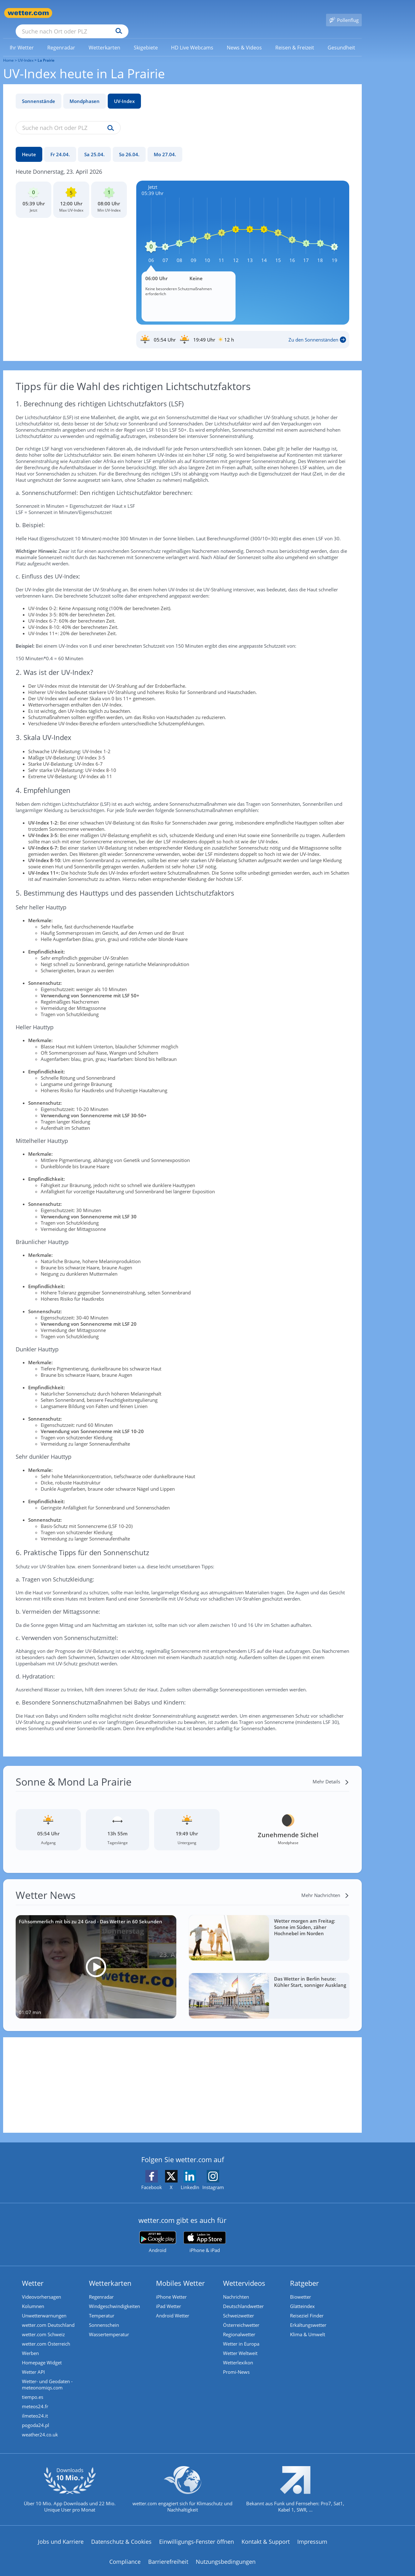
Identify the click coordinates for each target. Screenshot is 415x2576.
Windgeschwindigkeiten (114, 2297)
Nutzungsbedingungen (226, 2552)
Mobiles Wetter (180, 2274)
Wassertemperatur (109, 2325)
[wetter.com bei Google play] (157, 2233)
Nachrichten (236, 2288)
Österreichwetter (241, 2316)
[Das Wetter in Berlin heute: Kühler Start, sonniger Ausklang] (269, 1986)
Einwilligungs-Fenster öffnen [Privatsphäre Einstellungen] (196, 2532)
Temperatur (101, 2306)
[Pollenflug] (344, 13)
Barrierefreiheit (168, 2552)
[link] (22, 38)
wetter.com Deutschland (48, 2316)
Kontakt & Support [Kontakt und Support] (265, 2532)
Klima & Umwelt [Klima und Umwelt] (307, 2325)
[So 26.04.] (129, 145)
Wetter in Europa (241, 2335)
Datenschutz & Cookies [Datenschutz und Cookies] (121, 2532)
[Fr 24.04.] (60, 145)
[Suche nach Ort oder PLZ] (119, 13)
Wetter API (33, 2363)
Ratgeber (304, 2274)
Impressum (312, 2532)
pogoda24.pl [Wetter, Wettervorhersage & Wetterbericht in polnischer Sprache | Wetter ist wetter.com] (35, 2416)
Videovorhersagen (41, 2288)
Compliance (125, 2552)
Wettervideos (244, 2274)
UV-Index (124, 92)
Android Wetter (172, 2306)
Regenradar (101, 2288)
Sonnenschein (104, 2316)
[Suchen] (167, 13)
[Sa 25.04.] (94, 145)
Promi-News (236, 2363)
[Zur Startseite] (28, 13)
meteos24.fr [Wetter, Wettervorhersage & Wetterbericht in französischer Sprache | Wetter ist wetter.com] (35, 2397)
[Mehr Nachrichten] (325, 1886)
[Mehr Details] (331, 1772)
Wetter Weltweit (240, 2344)
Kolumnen (33, 2297)
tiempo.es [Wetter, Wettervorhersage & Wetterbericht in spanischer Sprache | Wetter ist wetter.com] (32, 2388)
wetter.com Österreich (46, 2335)
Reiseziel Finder (307, 2306)
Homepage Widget (42, 2353)
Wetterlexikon (238, 2353)
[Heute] (29, 145)
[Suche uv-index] (109, 119)
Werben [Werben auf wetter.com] (30, 2344)
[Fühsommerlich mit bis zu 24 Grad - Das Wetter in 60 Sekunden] (96, 1957)
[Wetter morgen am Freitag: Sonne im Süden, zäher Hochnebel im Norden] (269, 1928)
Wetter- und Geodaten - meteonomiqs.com (47, 2375)
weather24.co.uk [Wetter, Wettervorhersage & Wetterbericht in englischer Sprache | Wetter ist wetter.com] (40, 2425)
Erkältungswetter (308, 2316)
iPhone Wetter (171, 2288)
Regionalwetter (239, 2325)
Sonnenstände (38, 92)
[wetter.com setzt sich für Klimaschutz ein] (182, 2485)
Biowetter (300, 2288)
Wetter (33, 2274)
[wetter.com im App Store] (205, 2233)
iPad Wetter (168, 2297)
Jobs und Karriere (61, 2532)
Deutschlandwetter (243, 2297)
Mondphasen (85, 92)
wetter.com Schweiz (43, 2325)
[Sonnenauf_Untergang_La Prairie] (242, 330)
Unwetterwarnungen (44, 2306)
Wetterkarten (110, 2274)
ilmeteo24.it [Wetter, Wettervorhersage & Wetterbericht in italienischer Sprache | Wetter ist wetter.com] (35, 2407)
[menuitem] (22, 38)
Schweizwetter (238, 2306)
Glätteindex (302, 2297)
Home (8, 51)
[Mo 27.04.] (165, 145)
